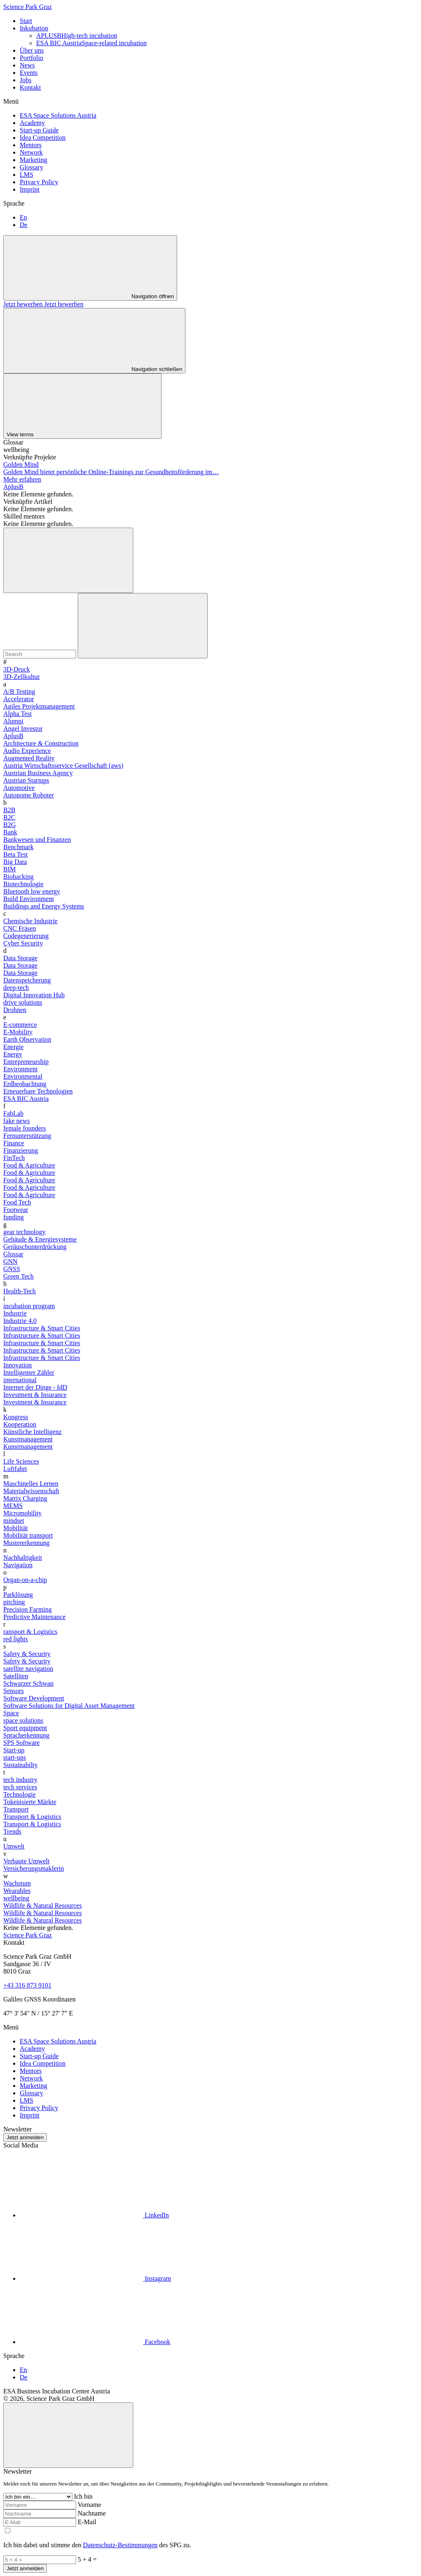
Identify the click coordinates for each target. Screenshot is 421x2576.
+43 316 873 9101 (27, 1985)
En (23, 217)
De (24, 224)
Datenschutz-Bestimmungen (120, 2544)
